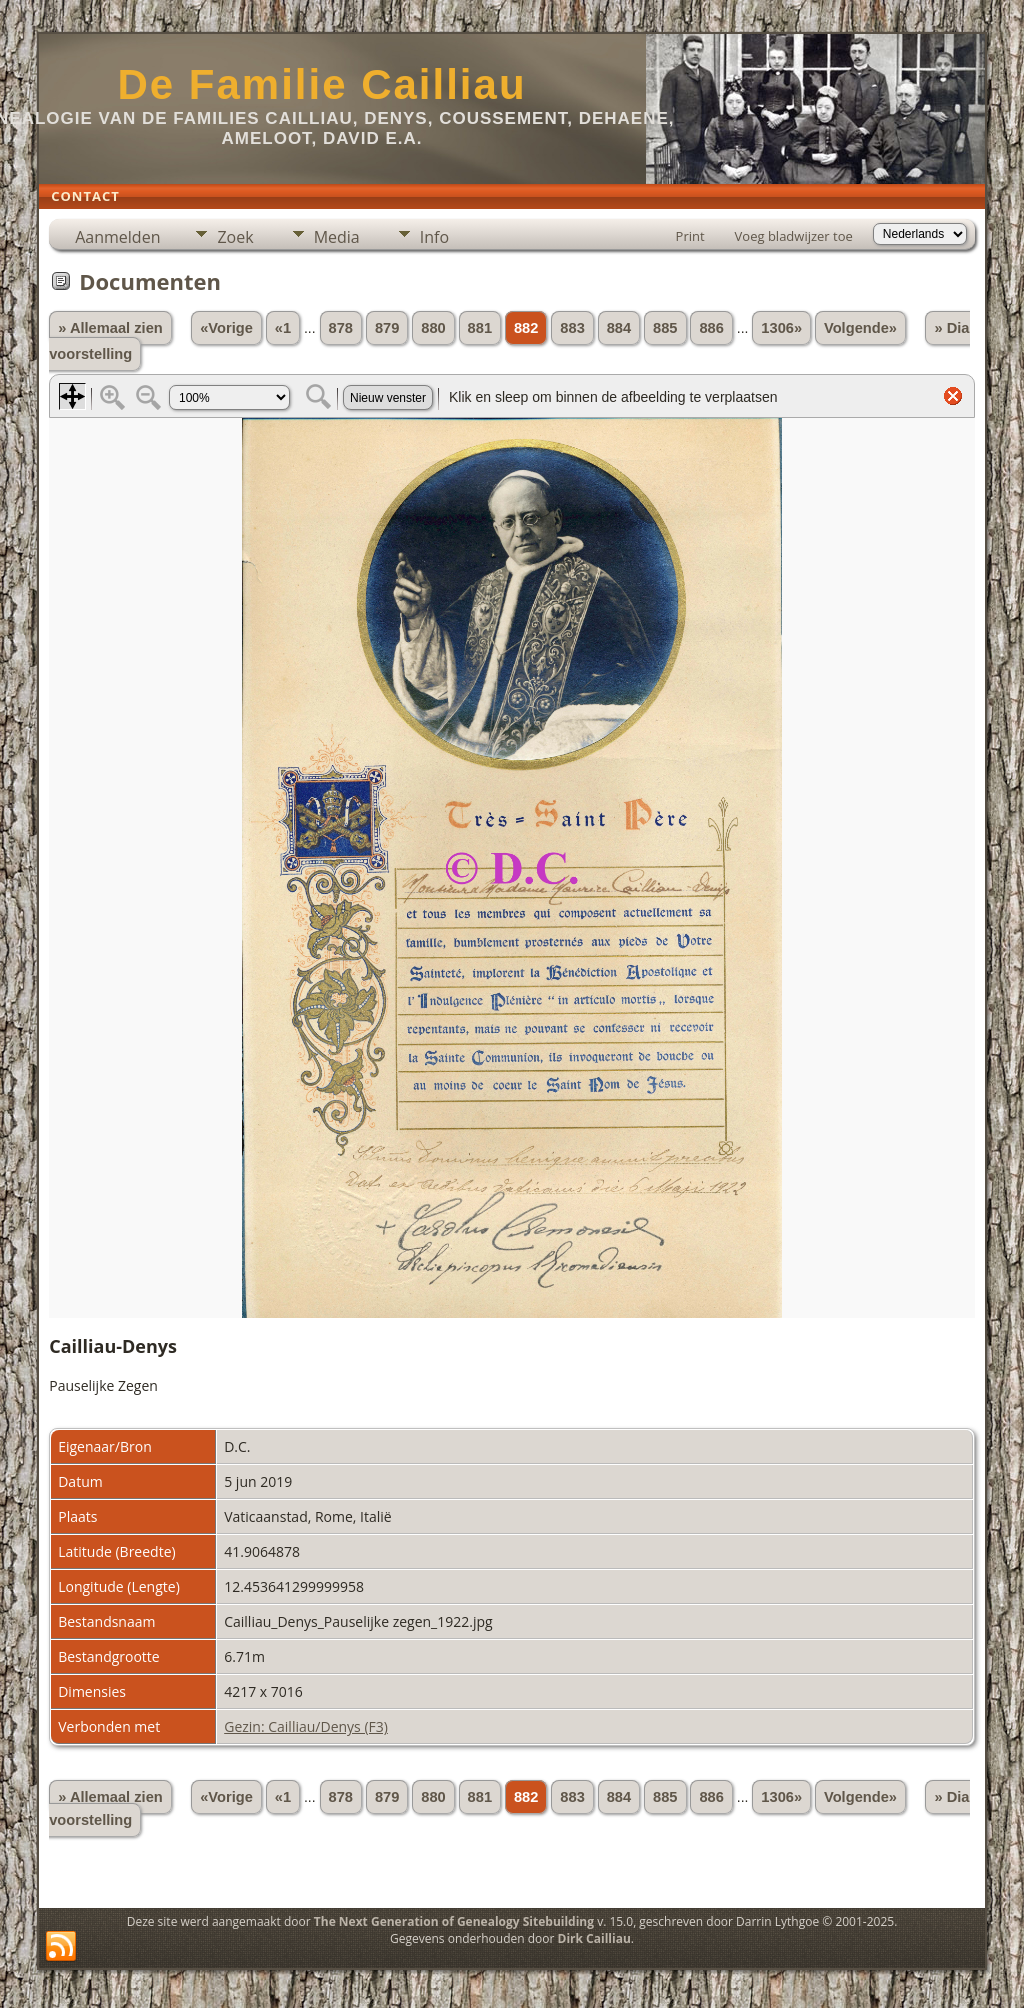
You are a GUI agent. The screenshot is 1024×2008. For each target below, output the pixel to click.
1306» (781, 328)
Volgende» (860, 328)
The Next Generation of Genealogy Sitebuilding (454, 1921)
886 (711, 328)
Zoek (235, 237)
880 (433, 328)
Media (337, 237)
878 (341, 328)
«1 (283, 328)
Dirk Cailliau (594, 1938)
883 (572, 328)
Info (434, 237)
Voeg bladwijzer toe (794, 236)
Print (690, 236)
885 (665, 328)
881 (480, 328)
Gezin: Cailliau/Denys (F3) (306, 1726)
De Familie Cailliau (321, 84)
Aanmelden (117, 237)
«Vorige (226, 328)
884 (619, 328)
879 (387, 328)
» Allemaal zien (110, 328)
